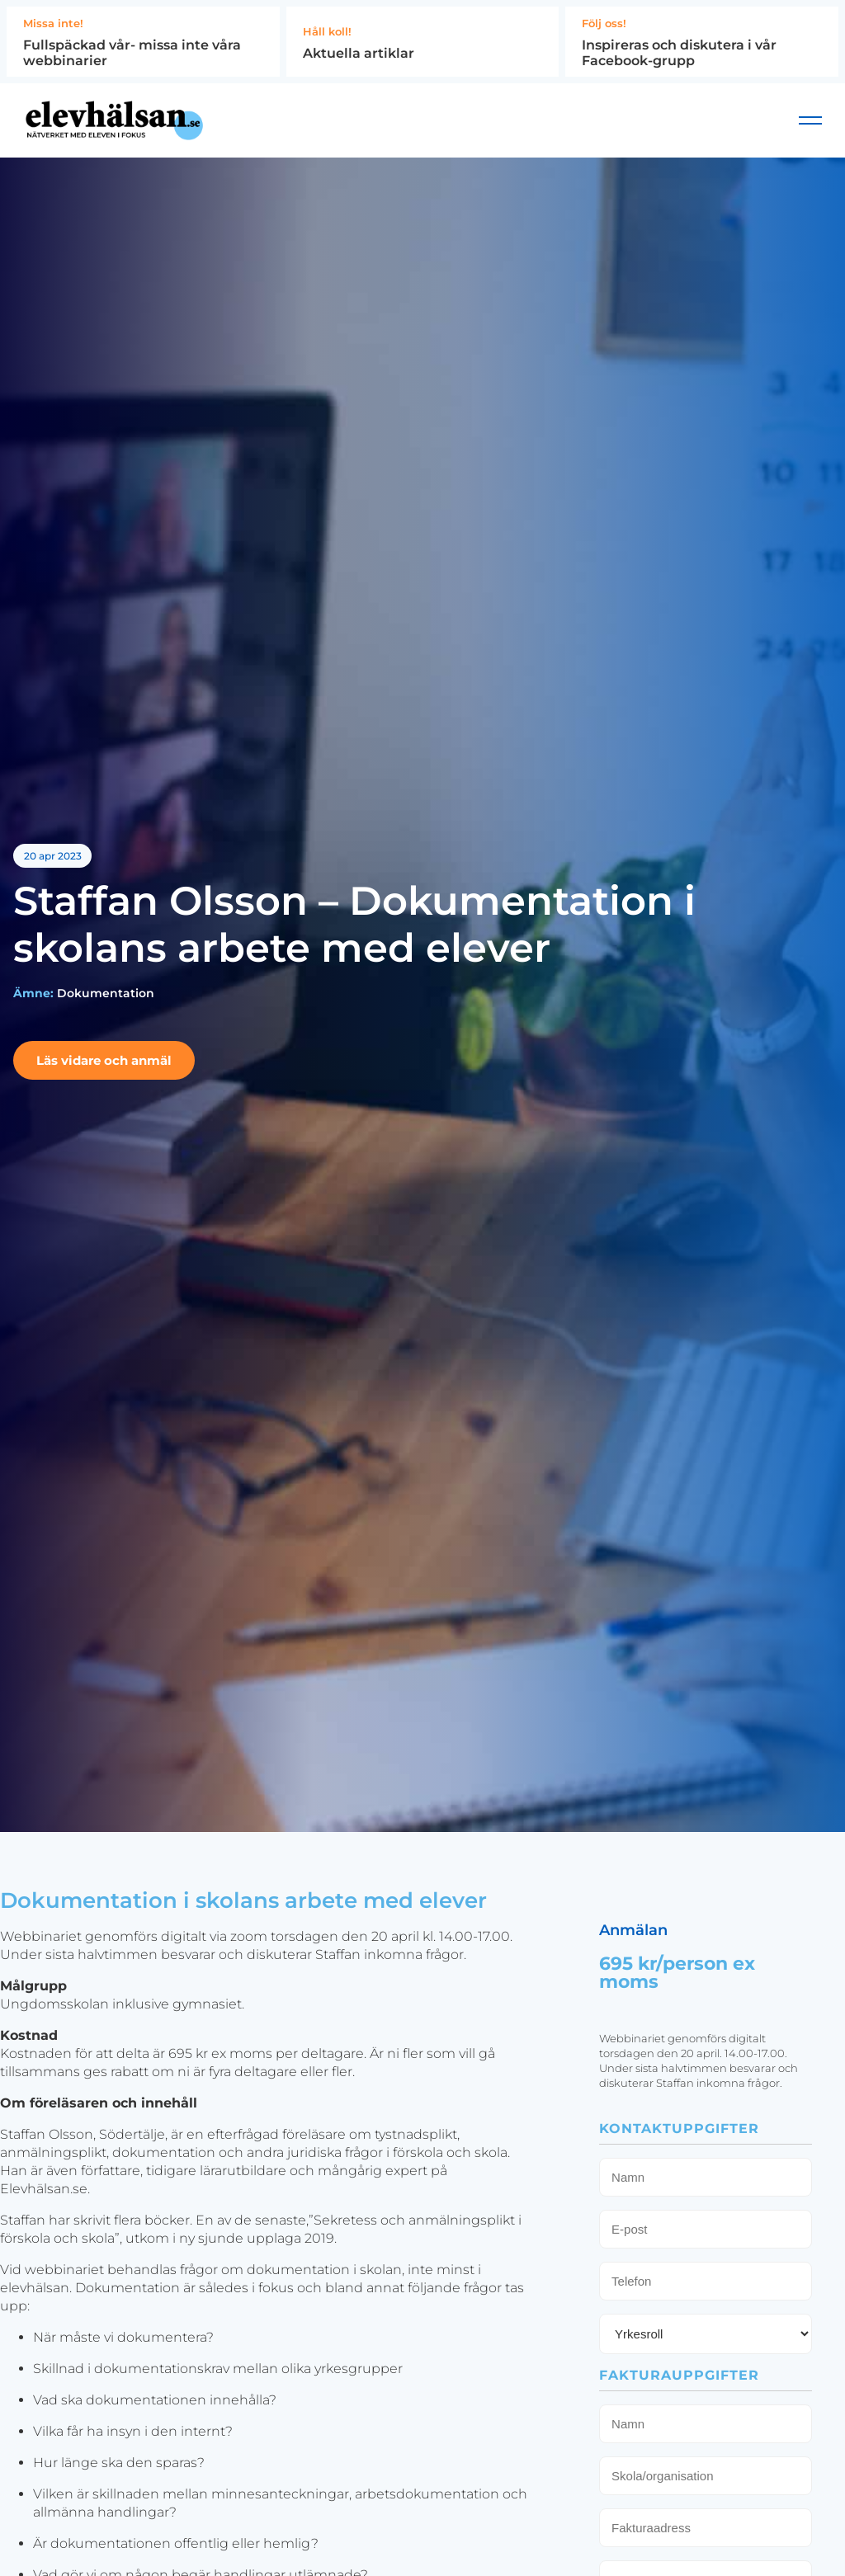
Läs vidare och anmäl (104, 1068)
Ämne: (33, 1001)
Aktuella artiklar (358, 53)
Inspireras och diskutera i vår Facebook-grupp (679, 52)
